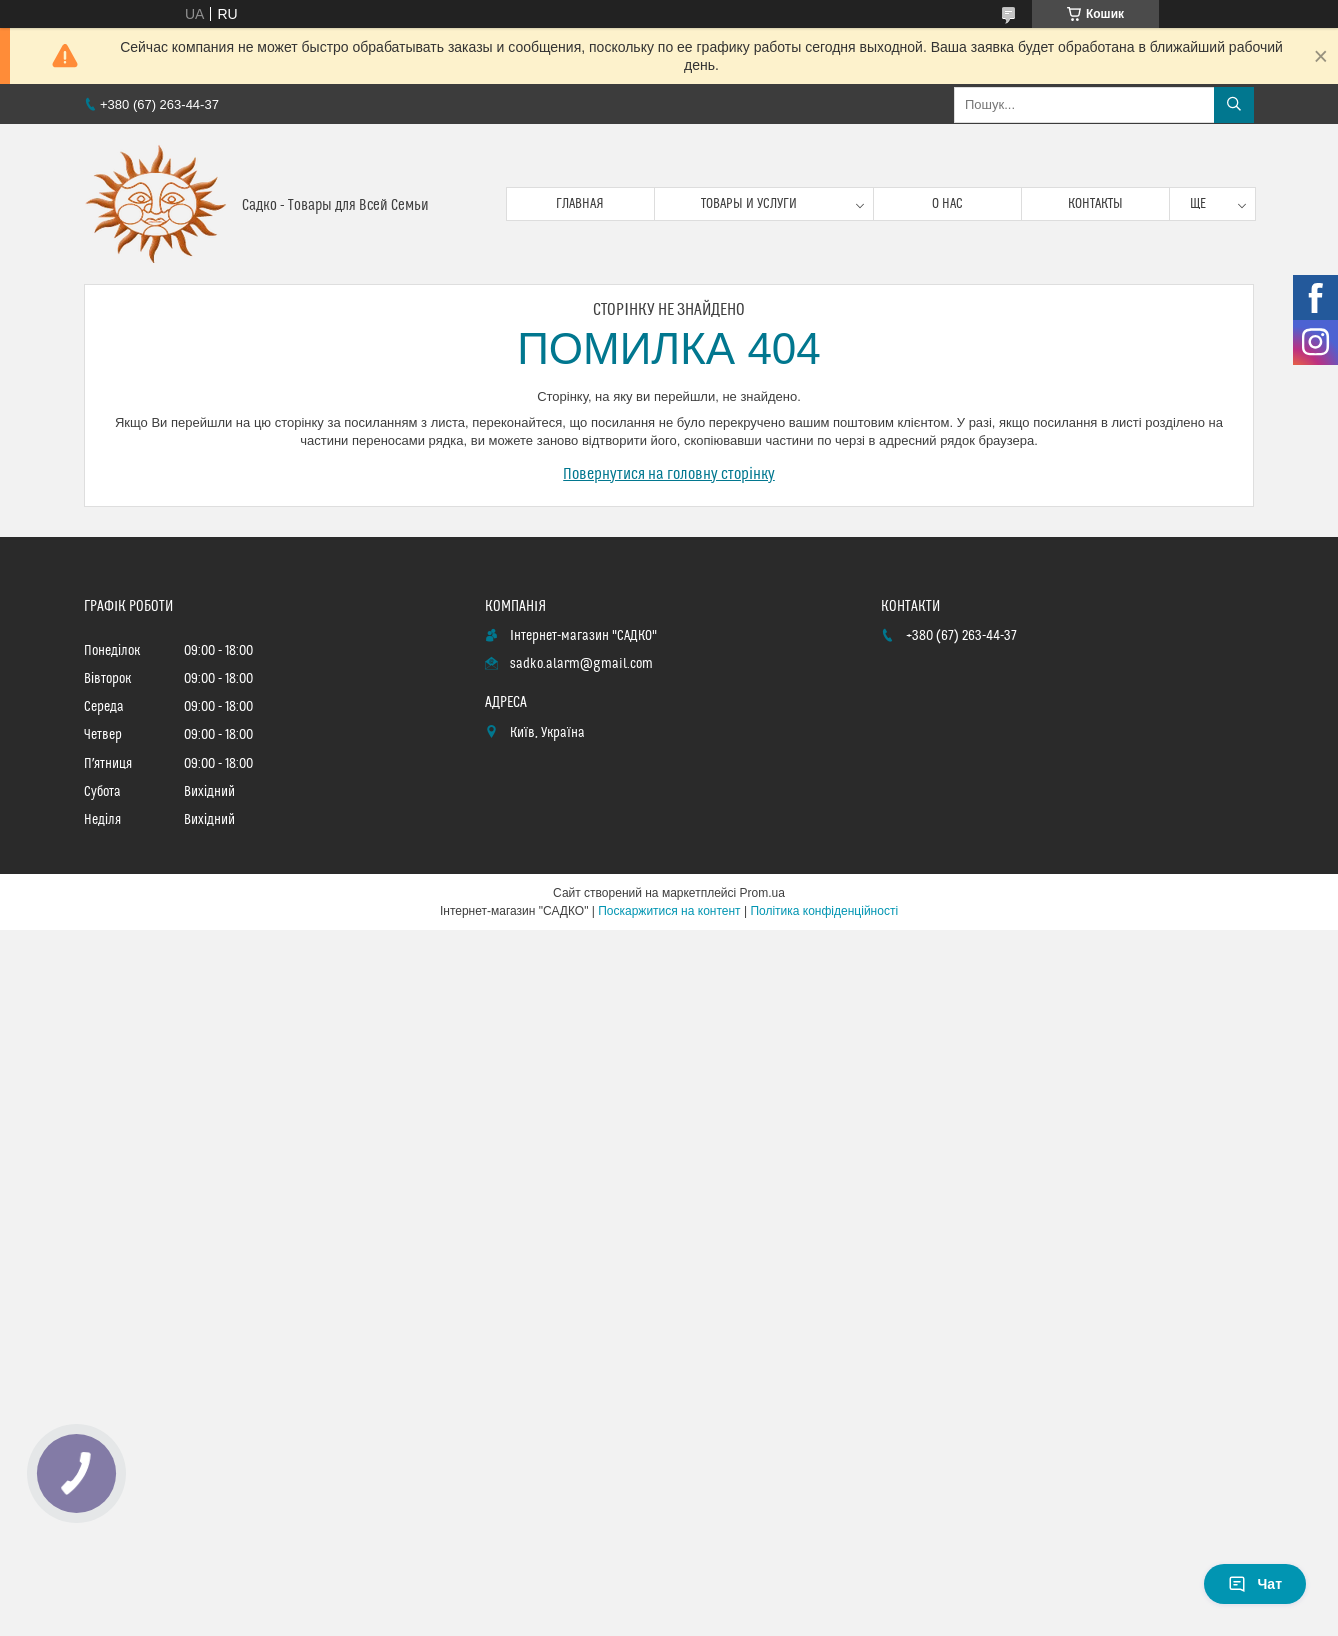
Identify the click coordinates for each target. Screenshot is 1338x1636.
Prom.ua (762, 893)
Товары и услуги (749, 204)
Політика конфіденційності (824, 911)
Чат (1255, 1584)
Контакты (1095, 204)
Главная (580, 204)
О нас (947, 204)
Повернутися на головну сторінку (669, 474)
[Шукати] (1234, 105)
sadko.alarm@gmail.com (581, 664)
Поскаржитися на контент (669, 911)
